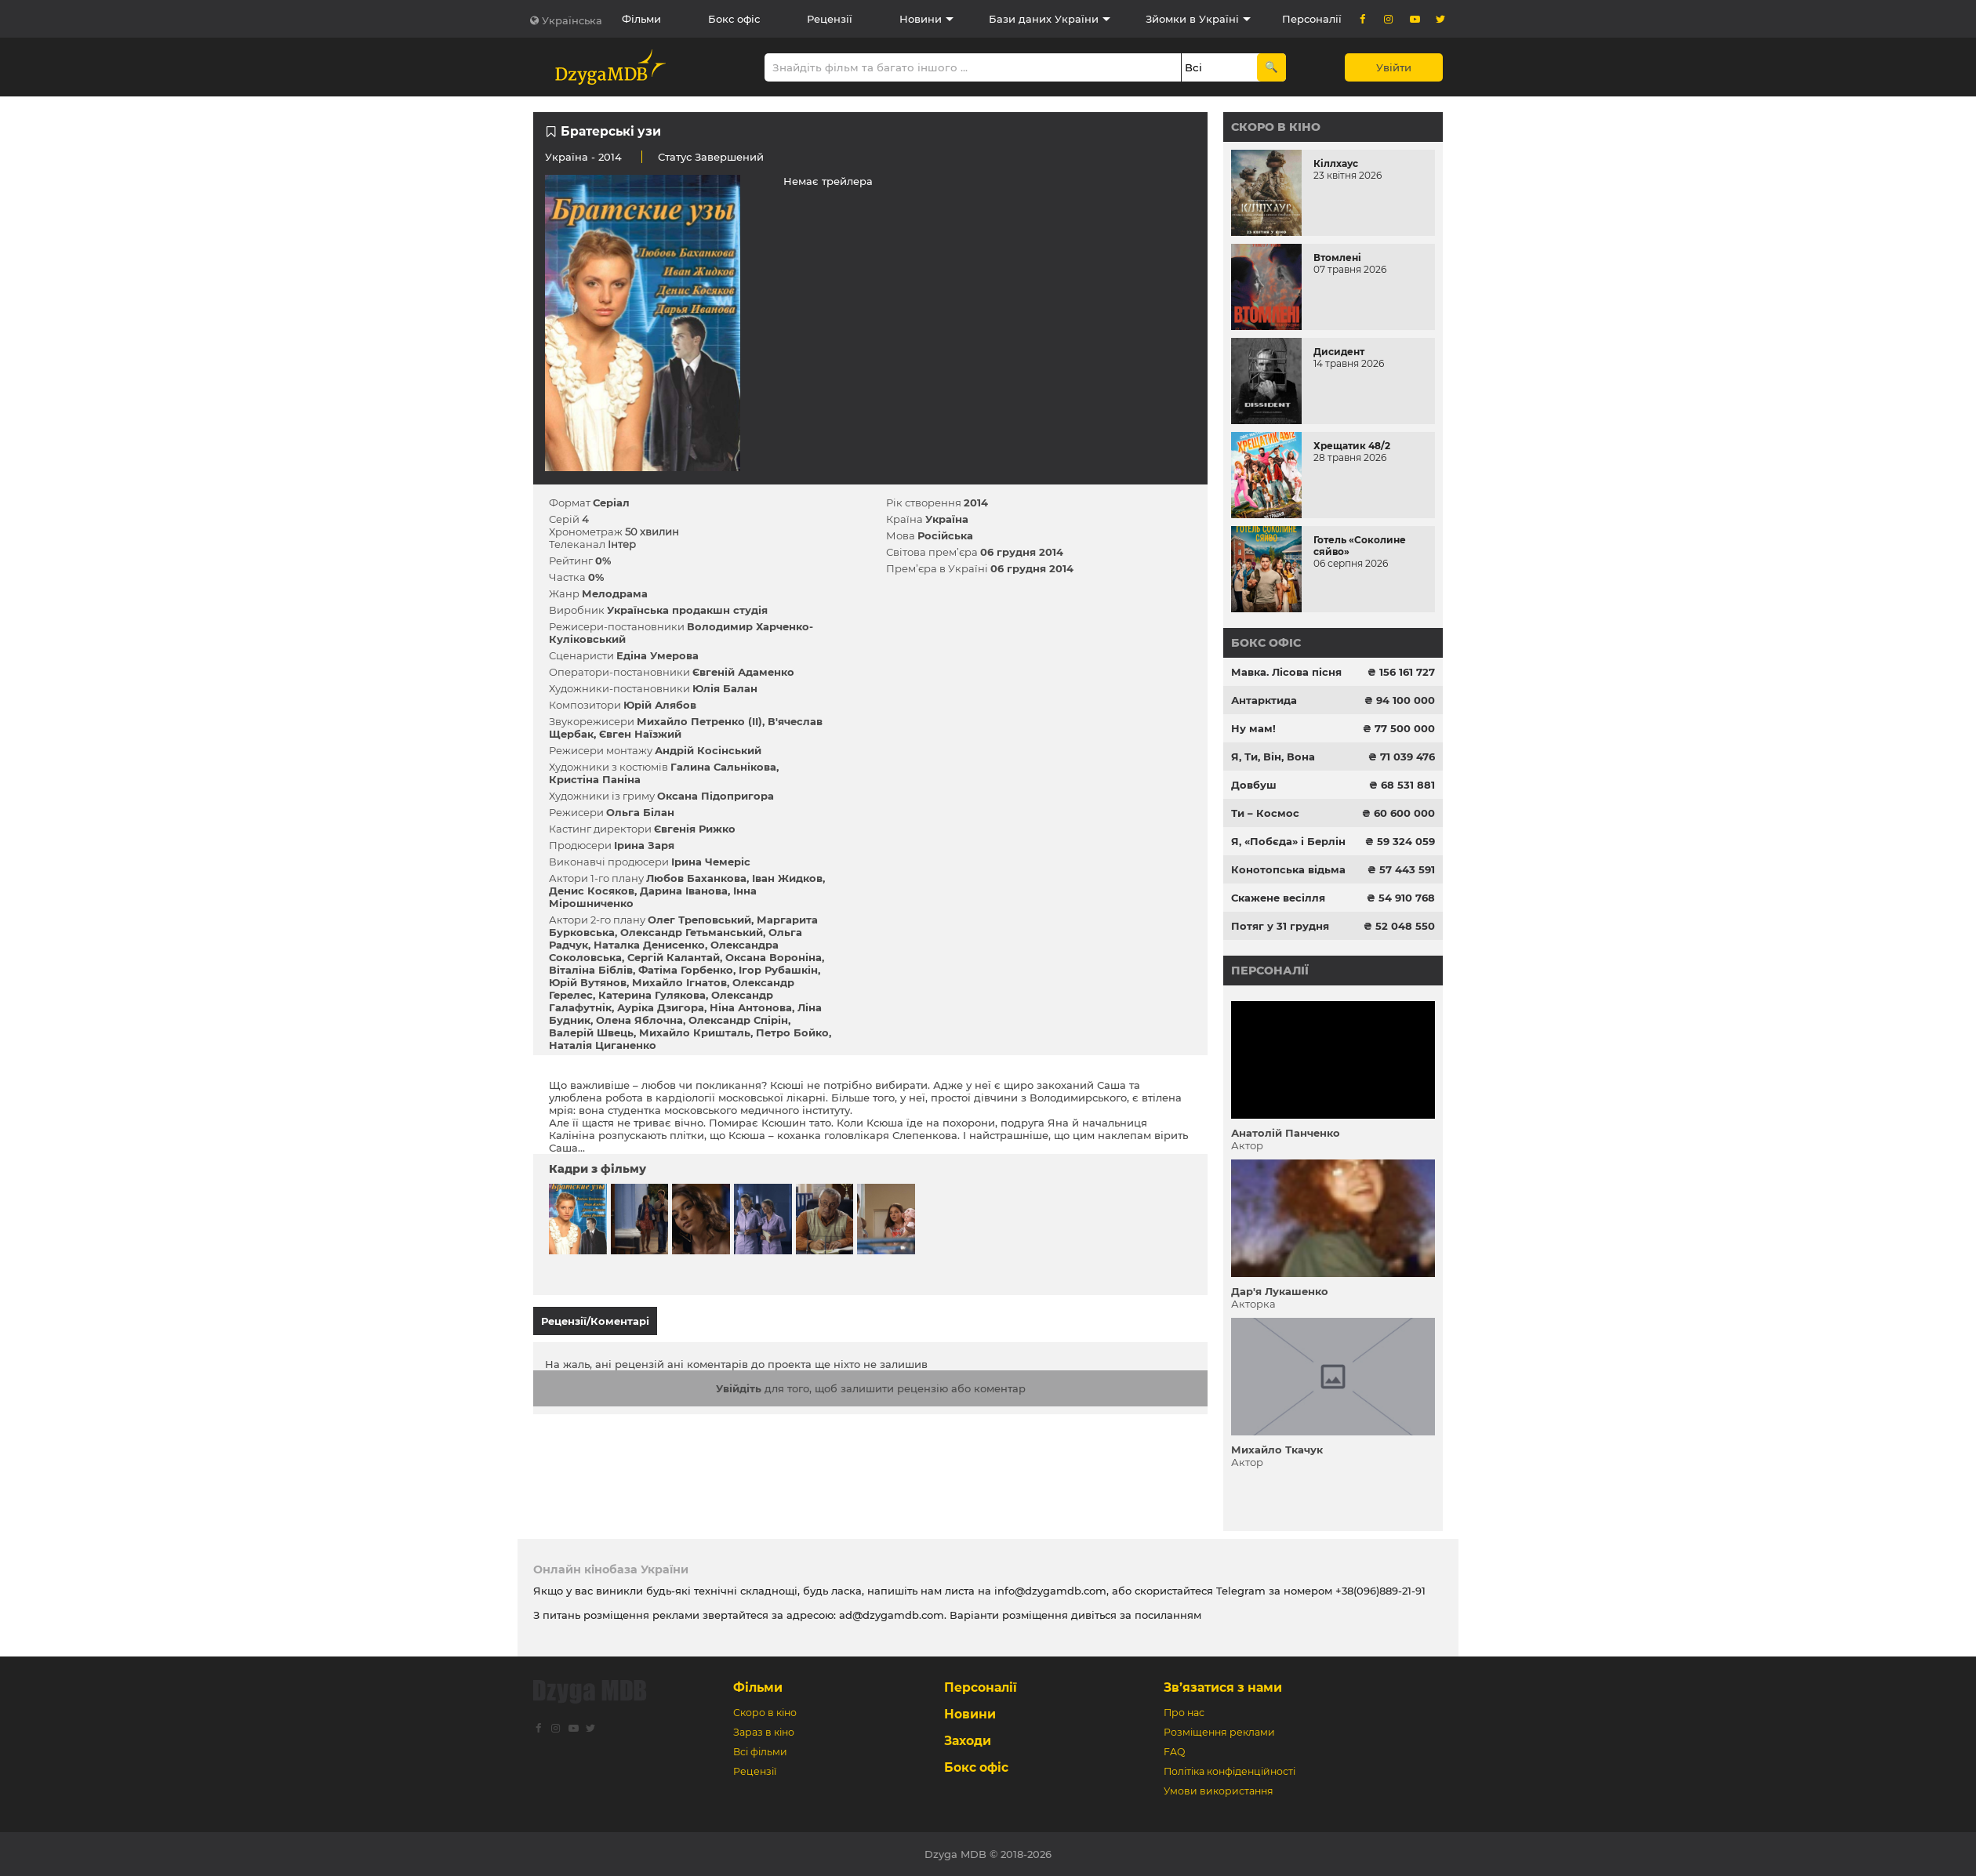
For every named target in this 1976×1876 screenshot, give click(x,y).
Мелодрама (615, 593)
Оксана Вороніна (773, 957)
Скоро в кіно (1275, 127)
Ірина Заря (644, 845)
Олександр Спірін (738, 1020)
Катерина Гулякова (652, 995)
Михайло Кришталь (694, 1032)
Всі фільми (760, 1752)
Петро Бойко (792, 1032)
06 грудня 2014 (1021, 552)
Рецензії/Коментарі (595, 1321)
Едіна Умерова (657, 655)
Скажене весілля (1278, 897)
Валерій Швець (591, 1032)
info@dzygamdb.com (1048, 1590)
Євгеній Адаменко (743, 672)
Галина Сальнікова (723, 766)
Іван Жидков (787, 878)
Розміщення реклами (1219, 1732)
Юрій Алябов (659, 705)
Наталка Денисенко (649, 944)
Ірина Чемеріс (710, 861)
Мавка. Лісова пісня (1286, 672)
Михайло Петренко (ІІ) (699, 721)
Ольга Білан (640, 812)
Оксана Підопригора (715, 795)
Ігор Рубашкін (778, 969)
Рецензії (829, 19)
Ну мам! (1253, 728)
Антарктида (1264, 700)
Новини (920, 19)
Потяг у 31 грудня (1280, 926)
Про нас (1184, 1712)
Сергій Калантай (673, 957)
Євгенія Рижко (695, 828)
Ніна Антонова (751, 1007)
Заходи (967, 1740)
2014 (976, 502)
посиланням (1168, 1615)
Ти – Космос (1265, 813)
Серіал (611, 502)
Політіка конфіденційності (1229, 1771)
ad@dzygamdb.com (891, 1615)
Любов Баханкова (696, 878)
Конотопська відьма (1288, 869)
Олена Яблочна (639, 1020)
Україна (566, 157)
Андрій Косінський (708, 750)
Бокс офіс (734, 19)
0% (603, 560)
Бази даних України (1044, 19)
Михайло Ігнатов (679, 982)
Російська (945, 535)
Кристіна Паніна (595, 779)
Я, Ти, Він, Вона (1273, 756)
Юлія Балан (724, 688)
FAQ (1174, 1752)
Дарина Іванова (684, 890)
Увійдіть (738, 1381)
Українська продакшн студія (687, 610)
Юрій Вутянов (588, 982)
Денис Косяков (591, 890)
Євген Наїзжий (640, 734)
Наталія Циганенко (602, 1045)
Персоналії (1312, 19)
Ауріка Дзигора (660, 1007)
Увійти (1393, 67)
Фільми (641, 19)
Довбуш (1254, 784)
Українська (572, 20)
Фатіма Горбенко (685, 969)
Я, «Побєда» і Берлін (1288, 841)
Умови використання (1218, 1791)
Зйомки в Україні (1192, 19)
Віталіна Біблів (591, 969)
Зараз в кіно (763, 1732)
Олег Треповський (699, 919)
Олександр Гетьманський (691, 932)
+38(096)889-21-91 (1380, 1590)
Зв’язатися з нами (1223, 1687)
